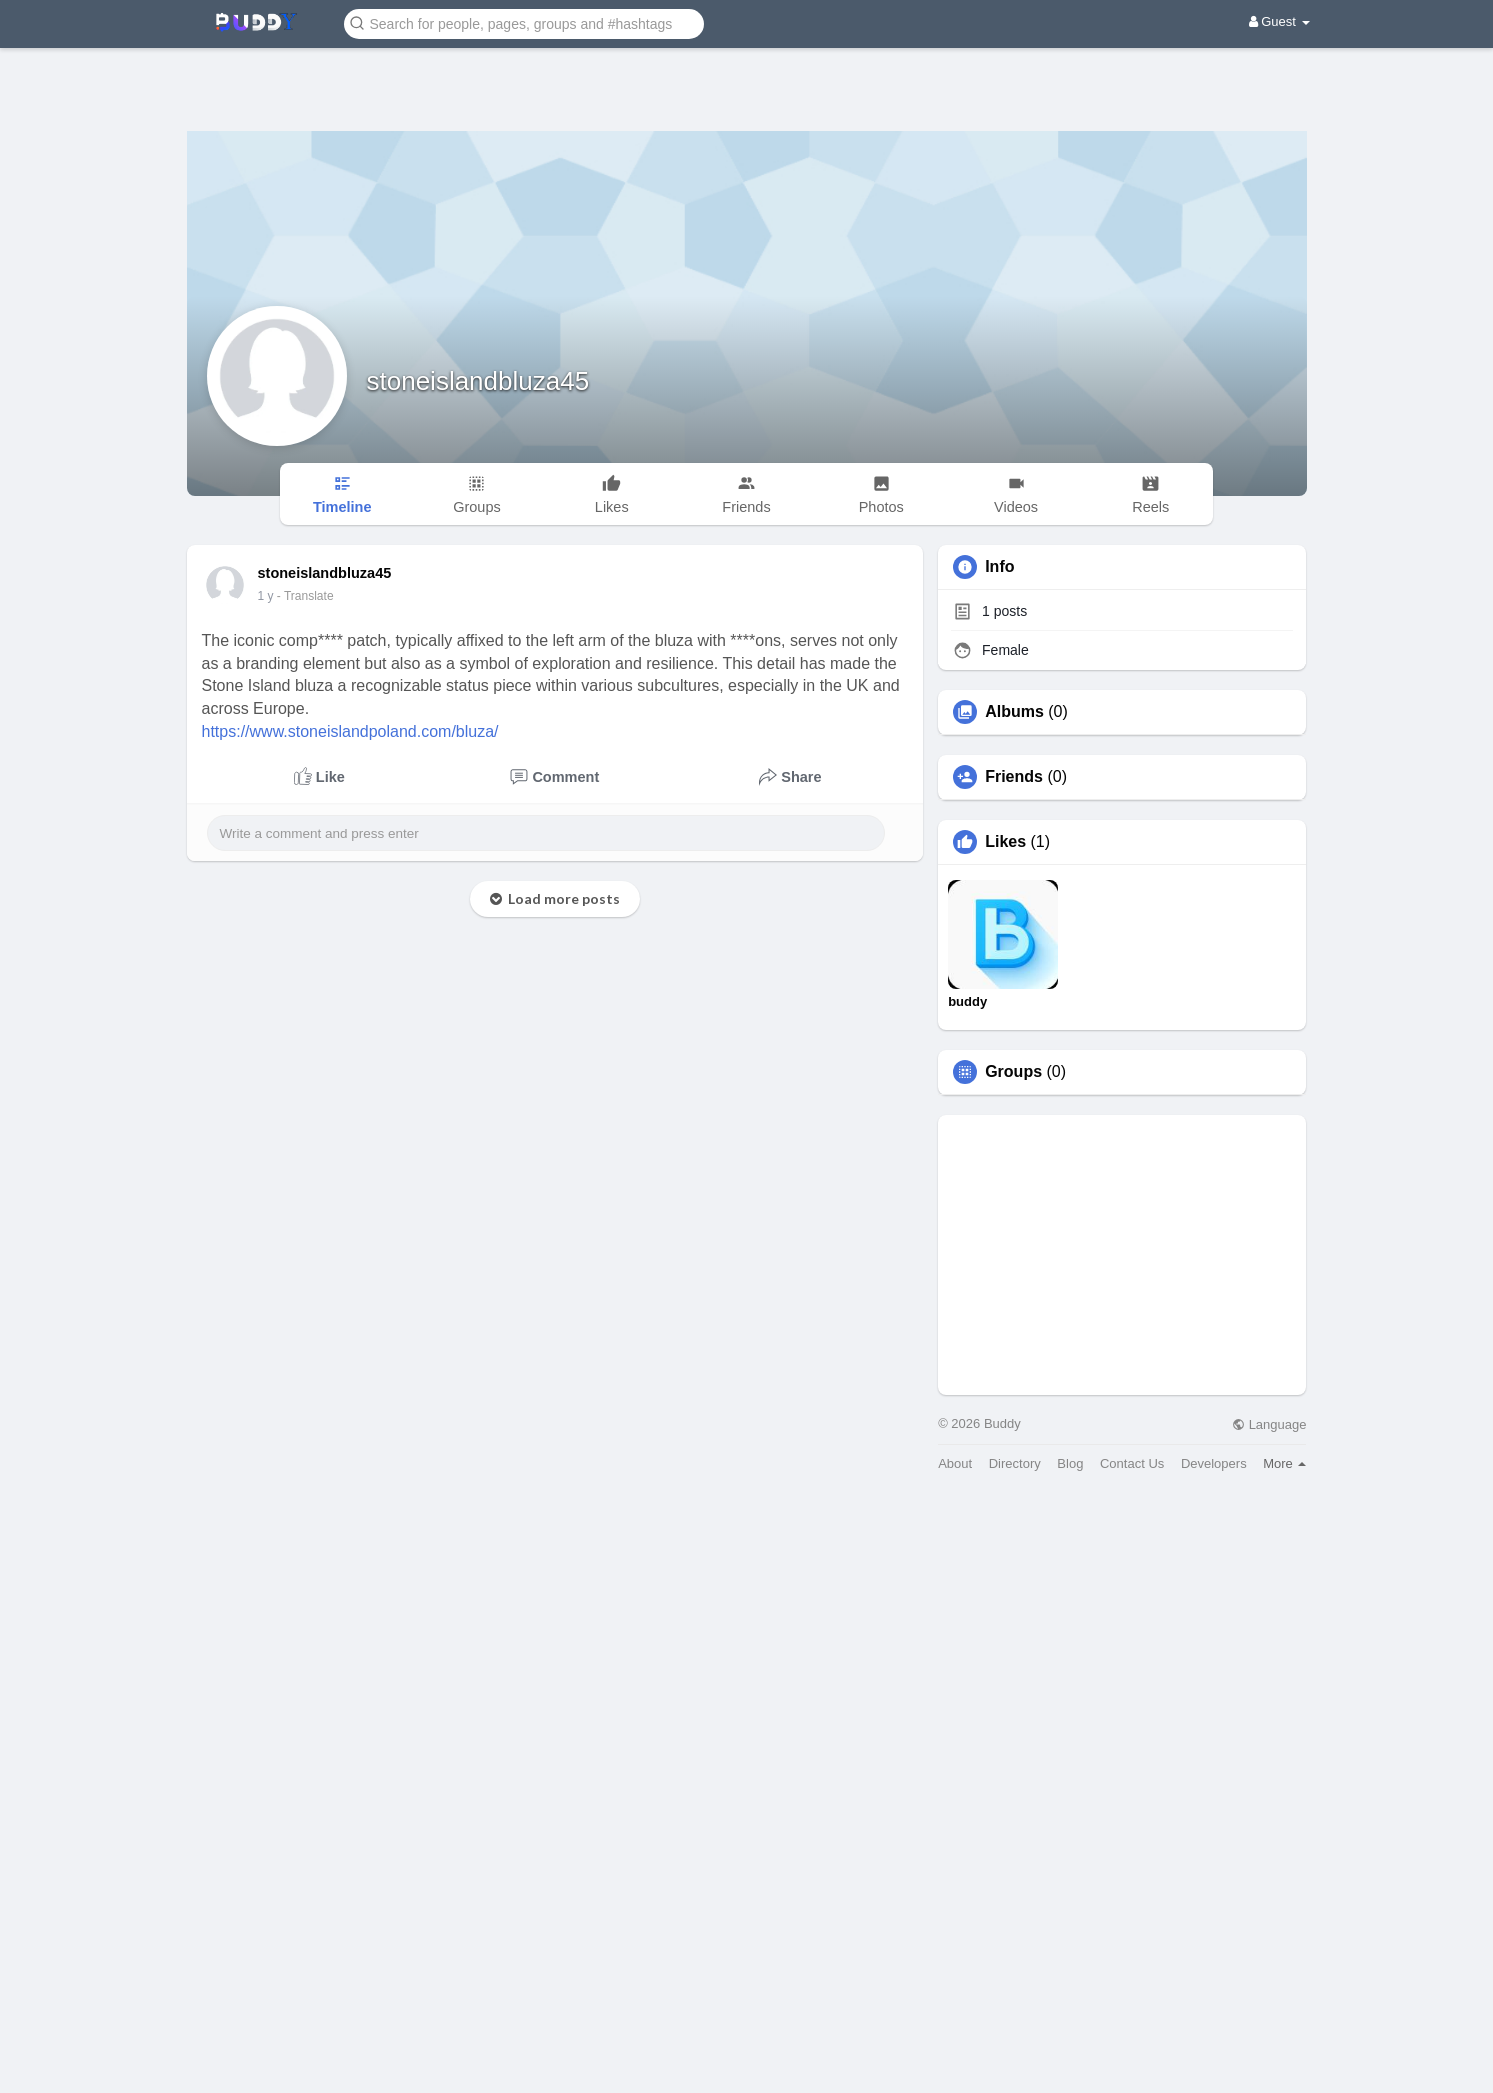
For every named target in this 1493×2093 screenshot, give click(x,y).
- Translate (305, 596)
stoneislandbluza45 (478, 381)
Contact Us (1132, 1463)
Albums (1014, 712)
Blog (1070, 1463)
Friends (1014, 777)
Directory (1015, 1463)
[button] (524, 22)
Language (1269, 1424)
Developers (1214, 1463)
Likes (1005, 842)
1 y (266, 596)
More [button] (1284, 1463)
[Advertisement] (747, 75)
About (955, 1463)
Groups (1013, 1072)
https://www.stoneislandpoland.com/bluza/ (350, 731)
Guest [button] (1279, 21)
